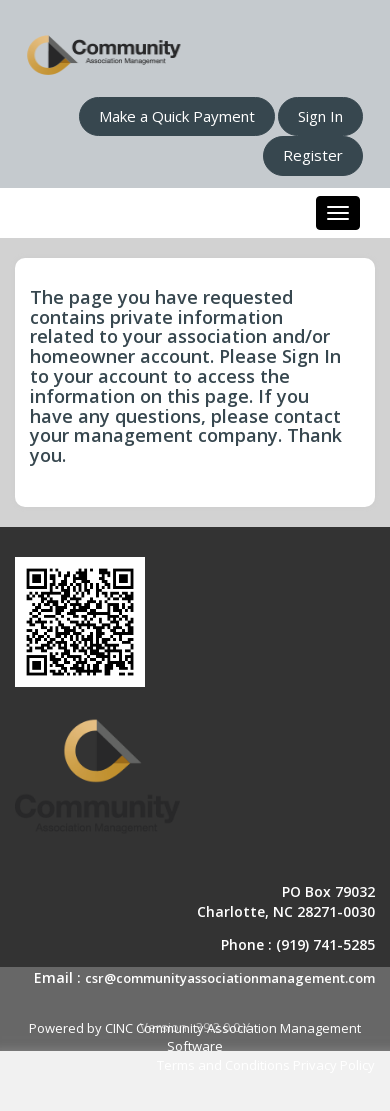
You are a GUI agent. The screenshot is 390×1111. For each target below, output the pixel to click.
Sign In (320, 116)
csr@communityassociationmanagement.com (230, 978)
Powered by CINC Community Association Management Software (195, 1037)
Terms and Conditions (223, 1065)
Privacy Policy (334, 1065)
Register (313, 155)
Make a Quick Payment (177, 116)
